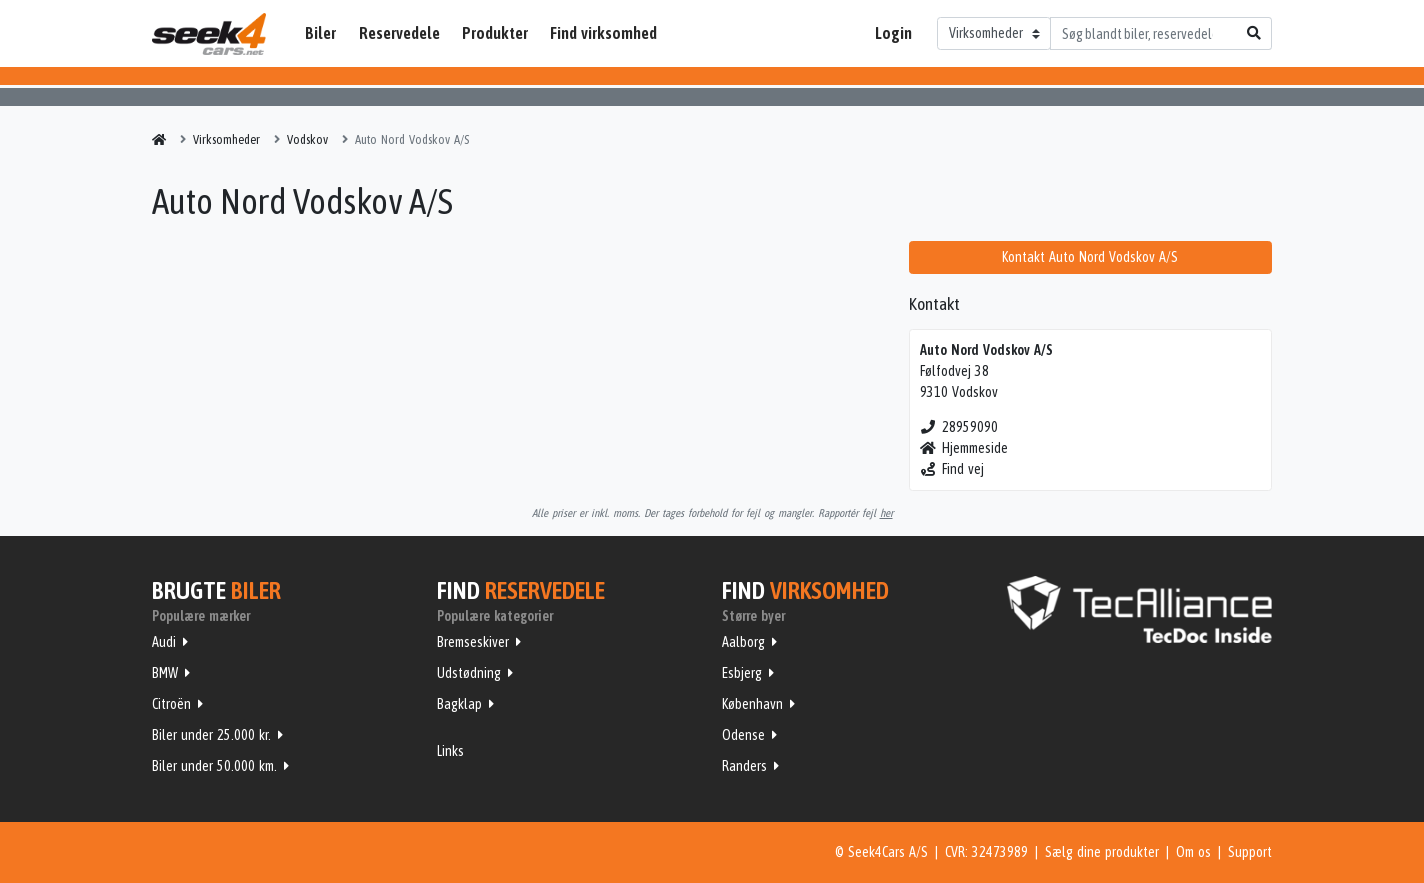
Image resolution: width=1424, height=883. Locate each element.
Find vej (952, 469)
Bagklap (459, 704)
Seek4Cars (209, 34)
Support (1250, 852)
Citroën (171, 704)
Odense (743, 735)
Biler (320, 33)
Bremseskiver (473, 642)
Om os (1193, 852)
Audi (164, 642)
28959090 (959, 427)
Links (450, 751)
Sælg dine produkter (1102, 852)
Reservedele (399, 33)
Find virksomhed (603, 33)
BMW (165, 673)
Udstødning (469, 673)
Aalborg (743, 642)
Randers (744, 766)
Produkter (495, 33)
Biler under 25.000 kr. (211, 735)
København (752, 704)
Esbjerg (742, 673)
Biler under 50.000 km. (214, 766)
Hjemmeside (964, 448)
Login (893, 33)
